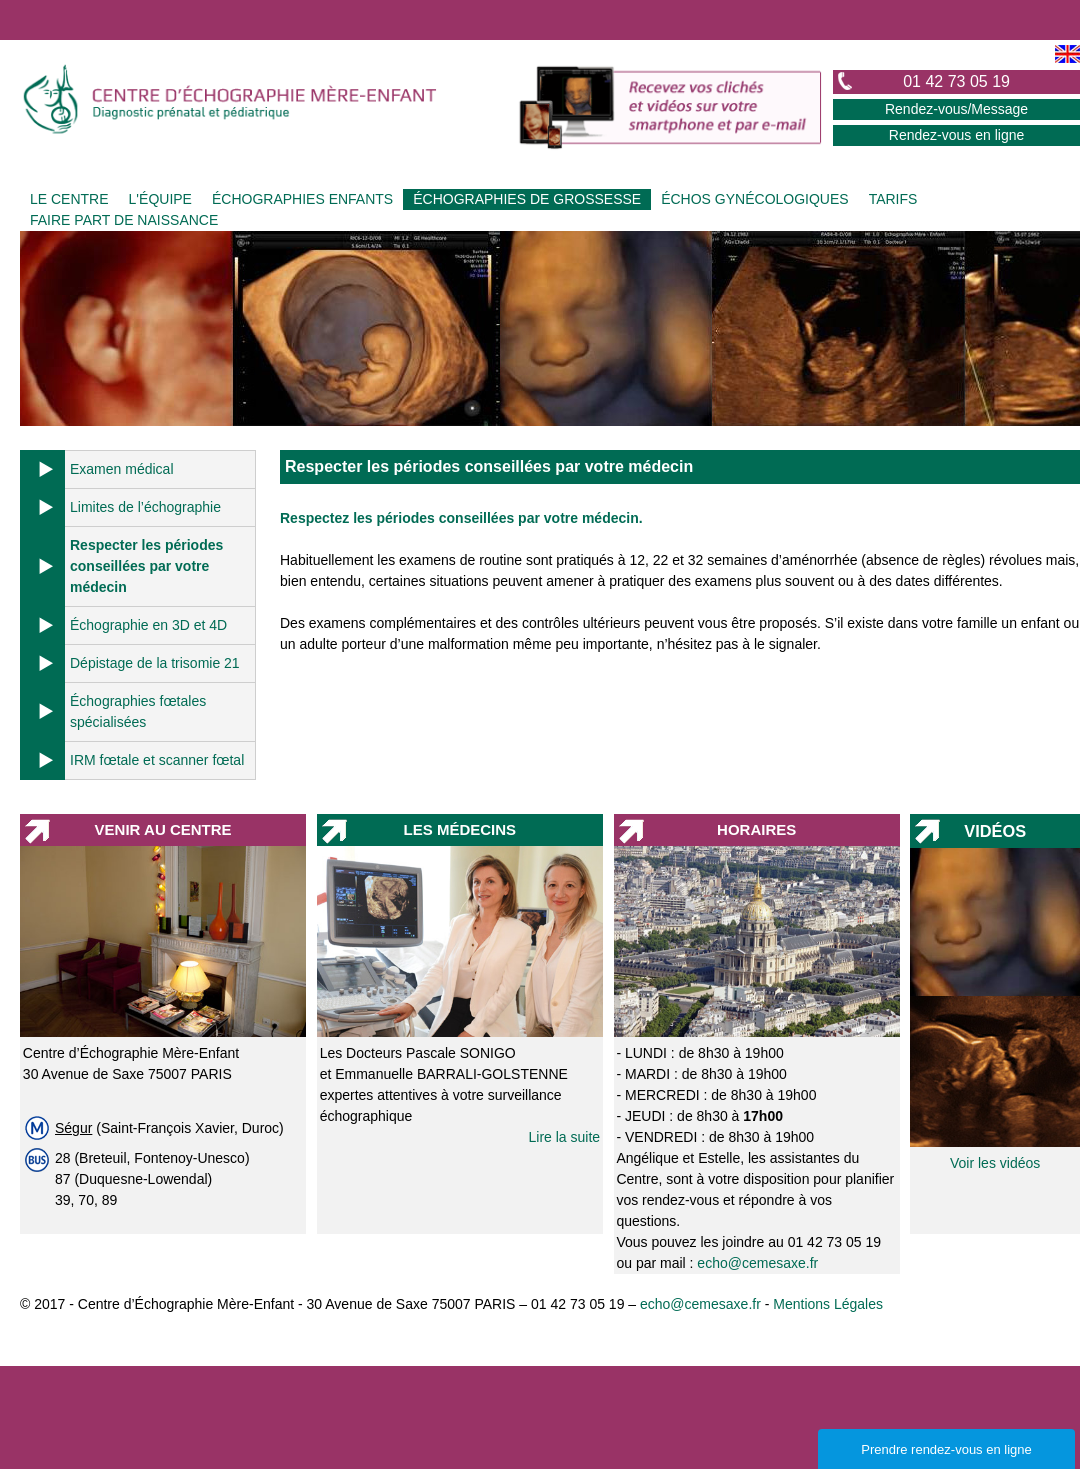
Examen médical (122, 469)
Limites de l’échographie (145, 507)
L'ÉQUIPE (160, 199)
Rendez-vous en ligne (956, 135)
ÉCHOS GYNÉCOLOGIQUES (754, 199)
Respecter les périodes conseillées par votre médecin (146, 566)
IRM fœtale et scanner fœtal (157, 760)
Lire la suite (565, 1137)
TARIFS (893, 199)
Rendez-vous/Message (956, 109)
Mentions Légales (828, 1304)
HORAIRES (756, 829)
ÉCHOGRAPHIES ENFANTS (302, 199)
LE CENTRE (69, 199)
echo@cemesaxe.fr (757, 1263)
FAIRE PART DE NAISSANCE (124, 220)
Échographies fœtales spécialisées (138, 711)
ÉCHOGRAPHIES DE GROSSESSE (527, 199)
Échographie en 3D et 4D (148, 625)
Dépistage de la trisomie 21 (155, 663)
